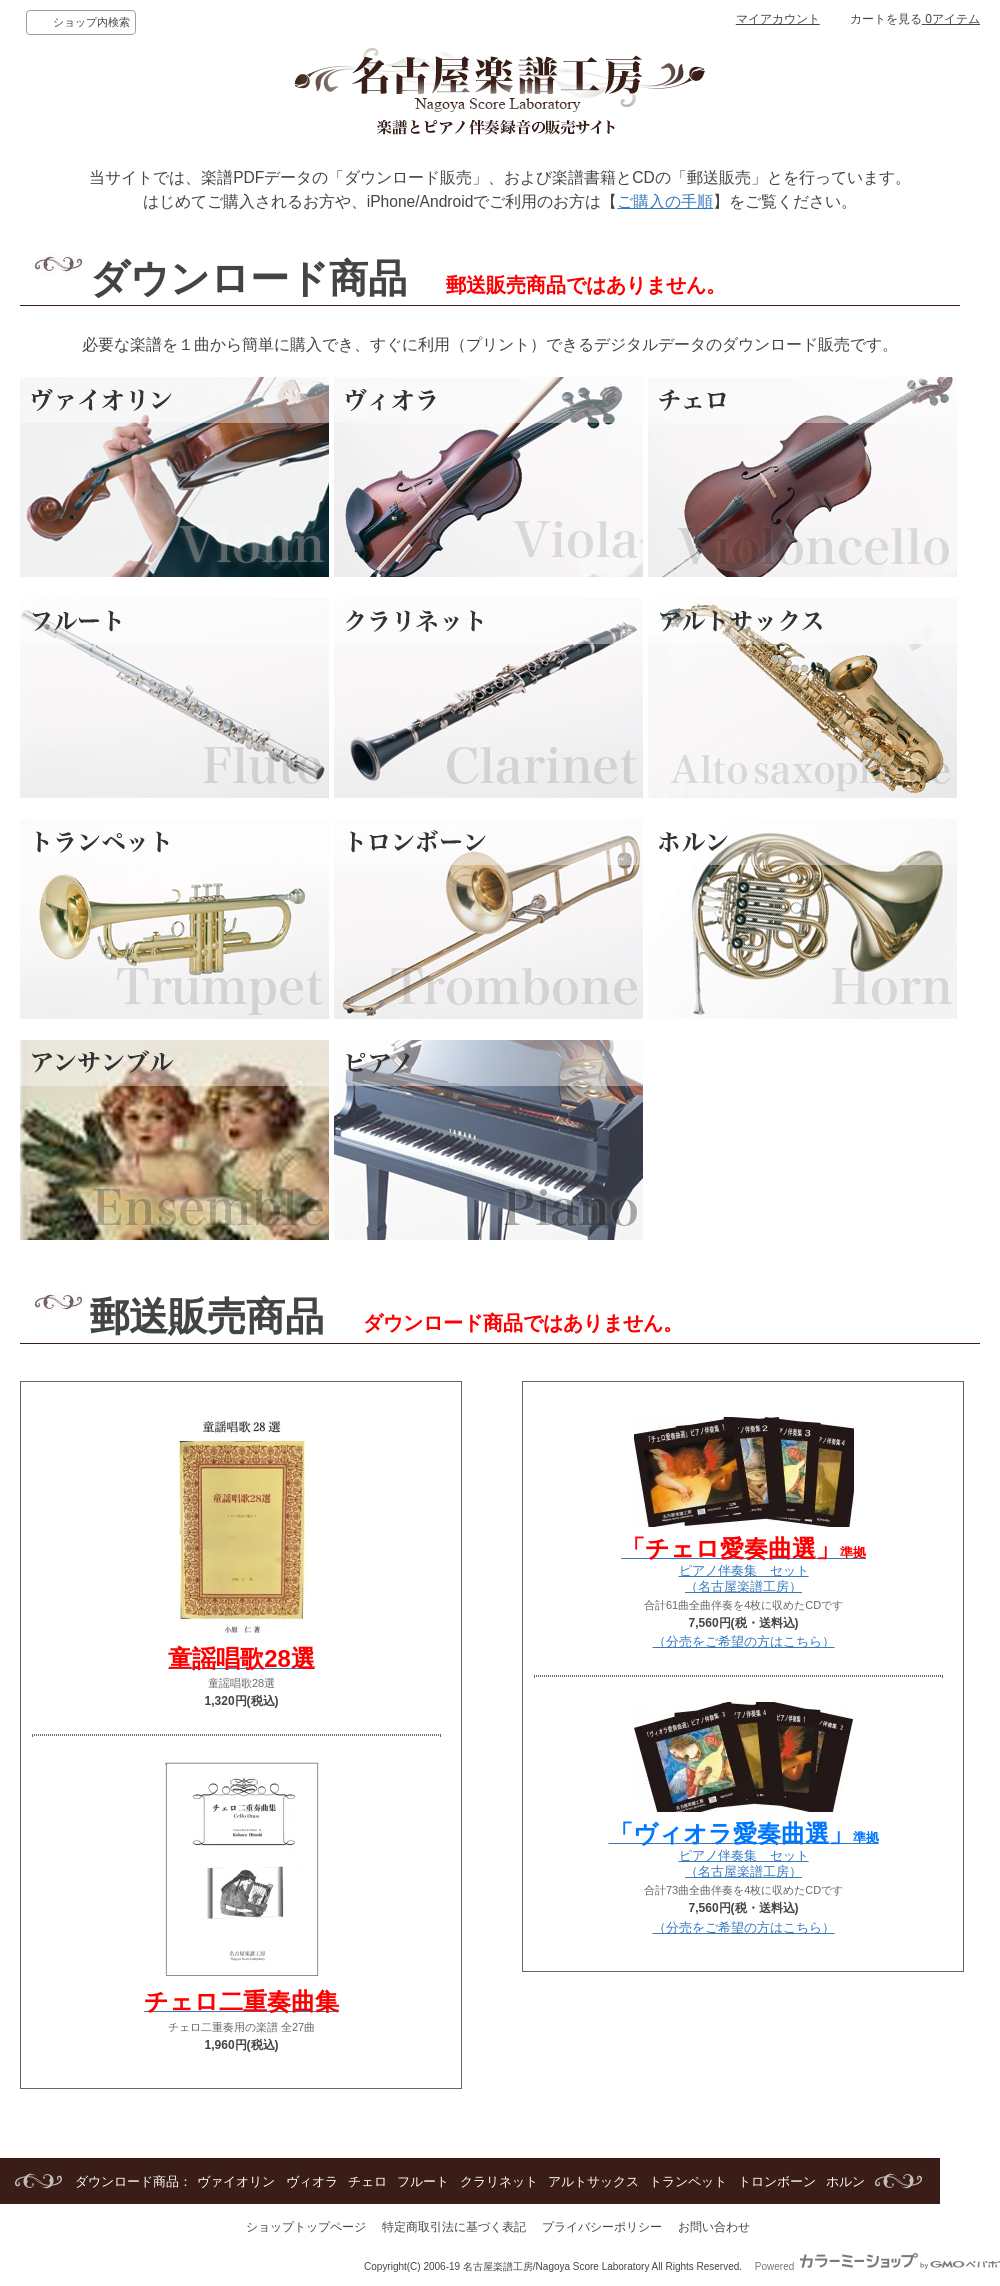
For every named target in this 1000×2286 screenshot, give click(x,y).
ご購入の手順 (665, 201)
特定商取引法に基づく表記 (454, 2227)
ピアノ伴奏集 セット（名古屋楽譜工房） (743, 1570)
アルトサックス (593, 2181)
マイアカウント (778, 19)
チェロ (367, 2181)
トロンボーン (777, 2181)
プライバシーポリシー (602, 2227)
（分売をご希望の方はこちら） (744, 1641)
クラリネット (499, 2181)
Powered (877, 2266)
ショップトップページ (306, 2227)
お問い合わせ (714, 2227)
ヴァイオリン (236, 2181)
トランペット (688, 2181)
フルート (423, 2181)
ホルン (845, 2181)
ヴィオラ (312, 2181)
